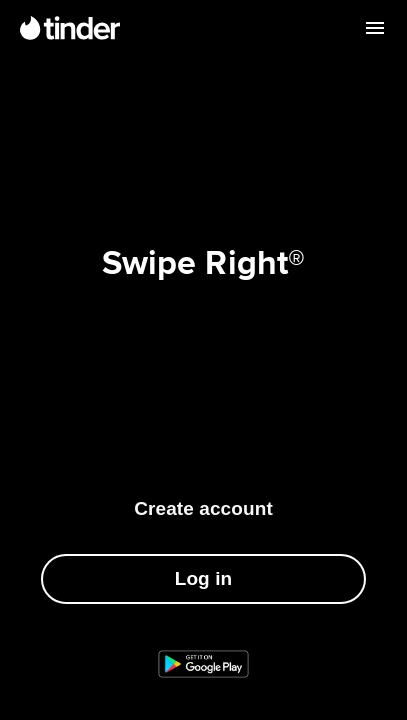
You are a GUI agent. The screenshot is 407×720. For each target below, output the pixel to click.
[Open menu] (375, 28)
